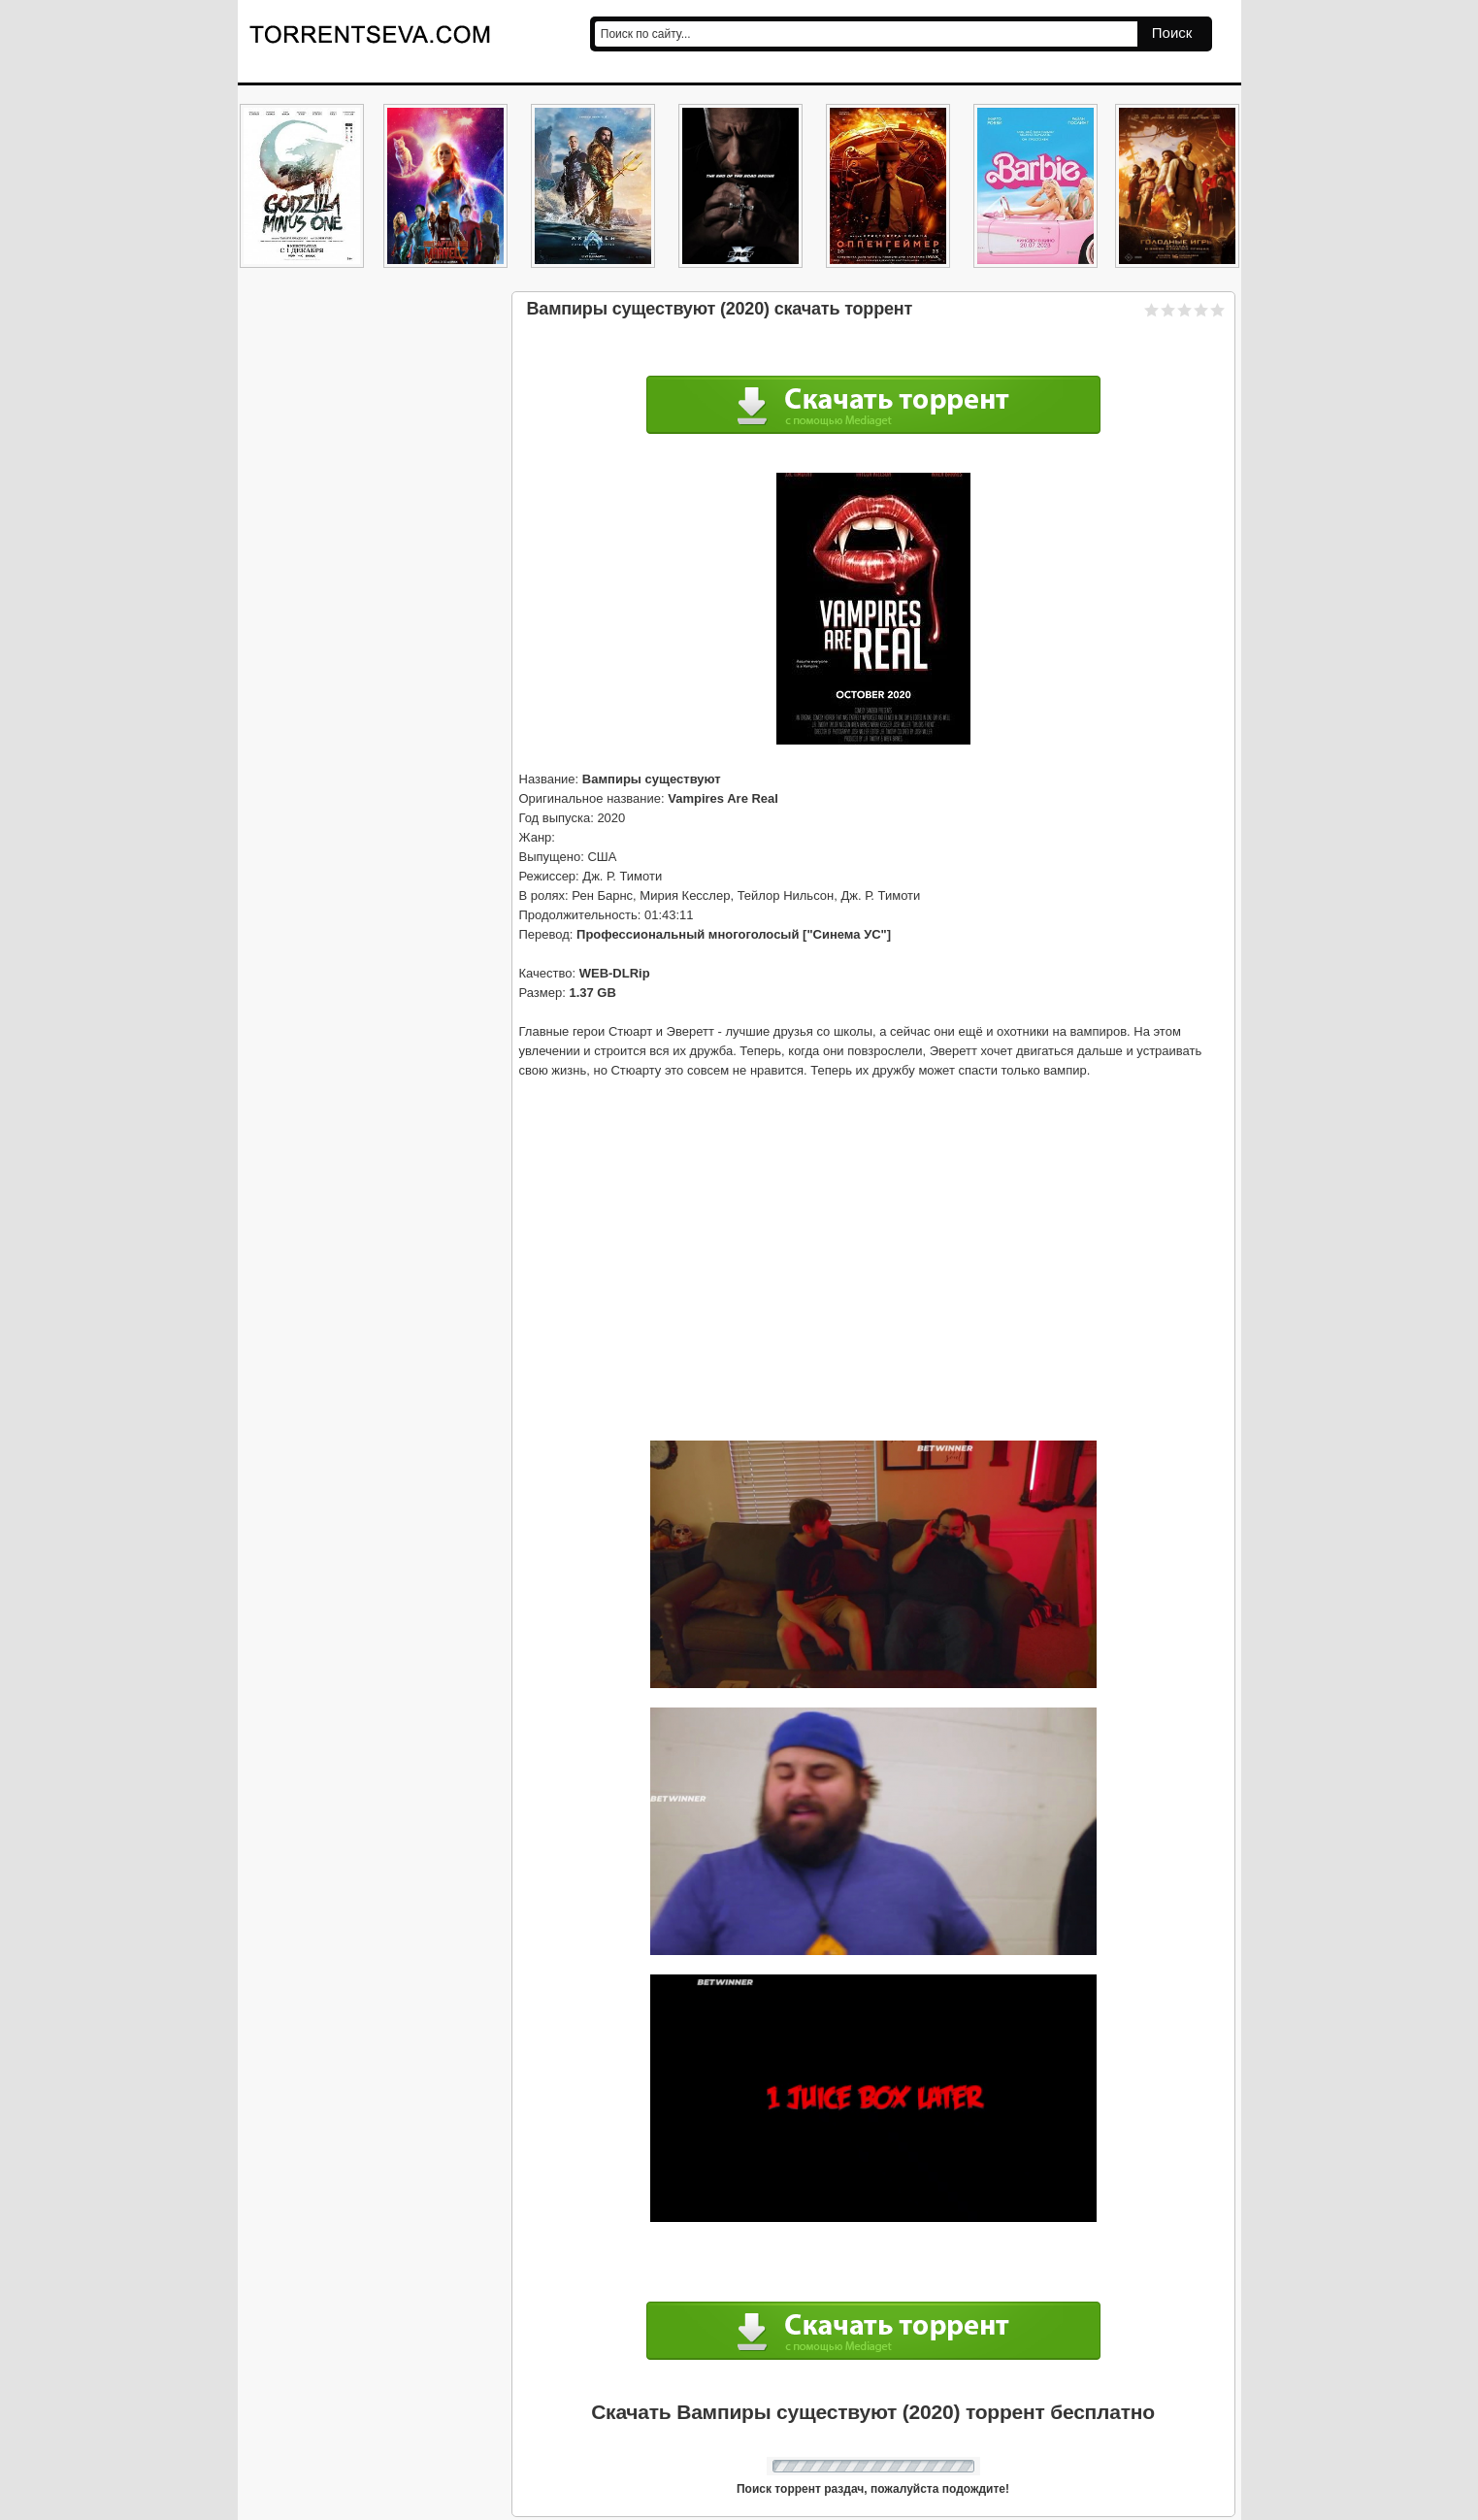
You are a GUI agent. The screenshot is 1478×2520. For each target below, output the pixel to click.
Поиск (1172, 32)
